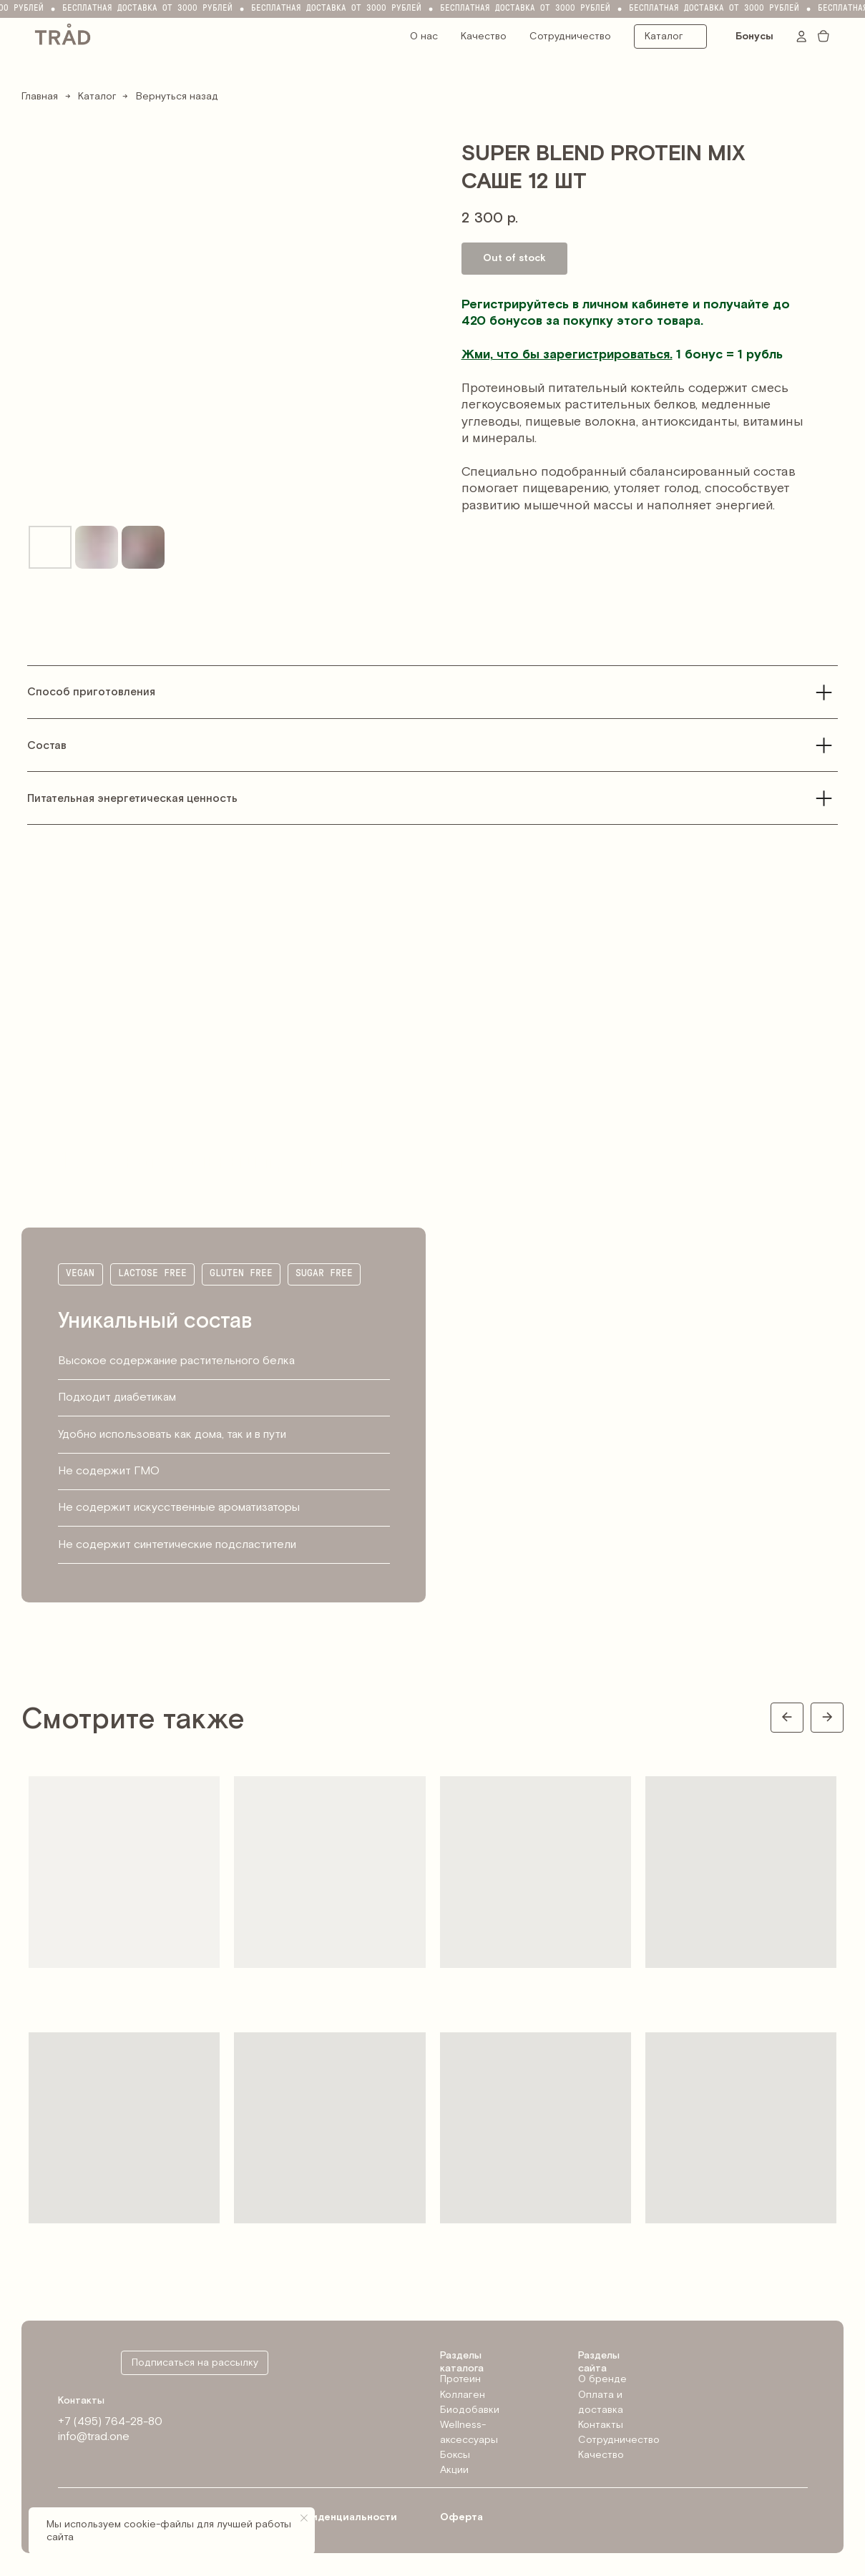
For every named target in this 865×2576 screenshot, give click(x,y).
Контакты (600, 2425)
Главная (39, 96)
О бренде (602, 2379)
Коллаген (462, 2395)
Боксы (455, 2455)
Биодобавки (469, 2410)
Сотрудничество (570, 36)
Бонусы (754, 36)
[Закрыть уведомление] (304, 2518)
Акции (454, 2470)
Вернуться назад (177, 96)
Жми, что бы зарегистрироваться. (567, 354)
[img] (62, 33)
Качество (484, 36)
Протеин (460, 2379)
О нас (424, 36)
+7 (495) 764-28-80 (110, 2421)
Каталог (97, 96)
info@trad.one (93, 2436)
